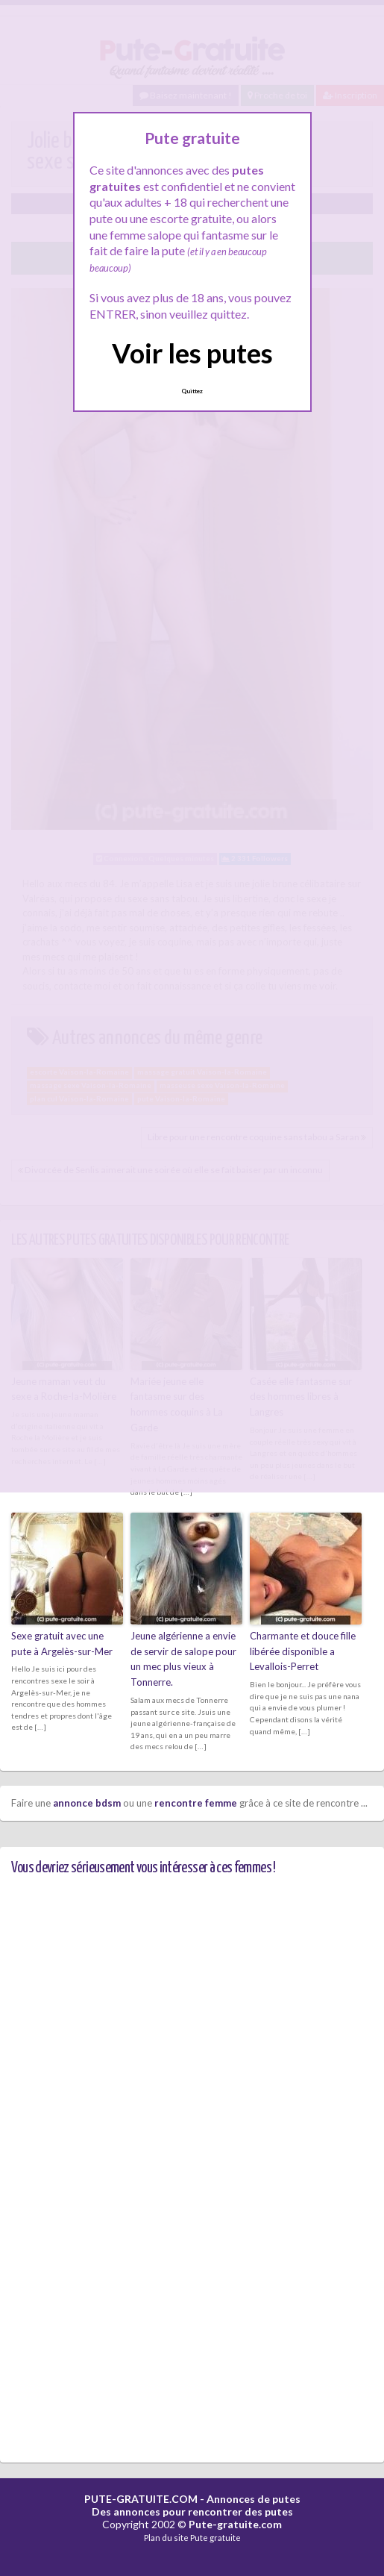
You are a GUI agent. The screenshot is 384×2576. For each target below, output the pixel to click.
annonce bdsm (87, 1803)
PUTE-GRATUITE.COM (141, 2498)
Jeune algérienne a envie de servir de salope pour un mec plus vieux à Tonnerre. (183, 1659)
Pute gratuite (215, 2537)
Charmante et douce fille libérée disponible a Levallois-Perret (303, 1651)
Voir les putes (192, 353)
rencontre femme (195, 1803)
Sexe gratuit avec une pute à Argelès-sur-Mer (62, 1643)
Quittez (192, 391)
